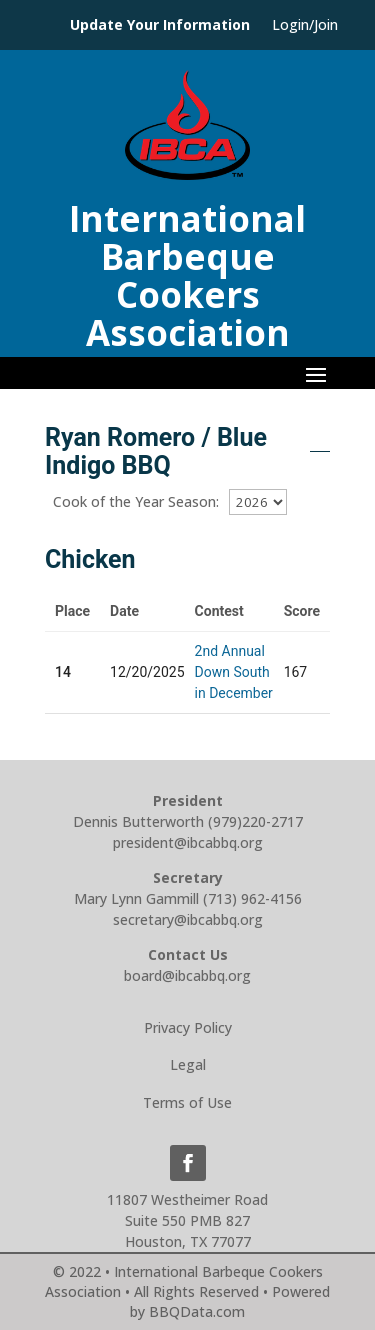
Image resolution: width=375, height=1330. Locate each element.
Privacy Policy (188, 1027)
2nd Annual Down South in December (234, 672)
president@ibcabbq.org (188, 842)
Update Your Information (160, 26)
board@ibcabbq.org (187, 975)
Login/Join (305, 26)
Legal (188, 1064)
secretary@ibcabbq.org (188, 919)
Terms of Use (187, 1102)
